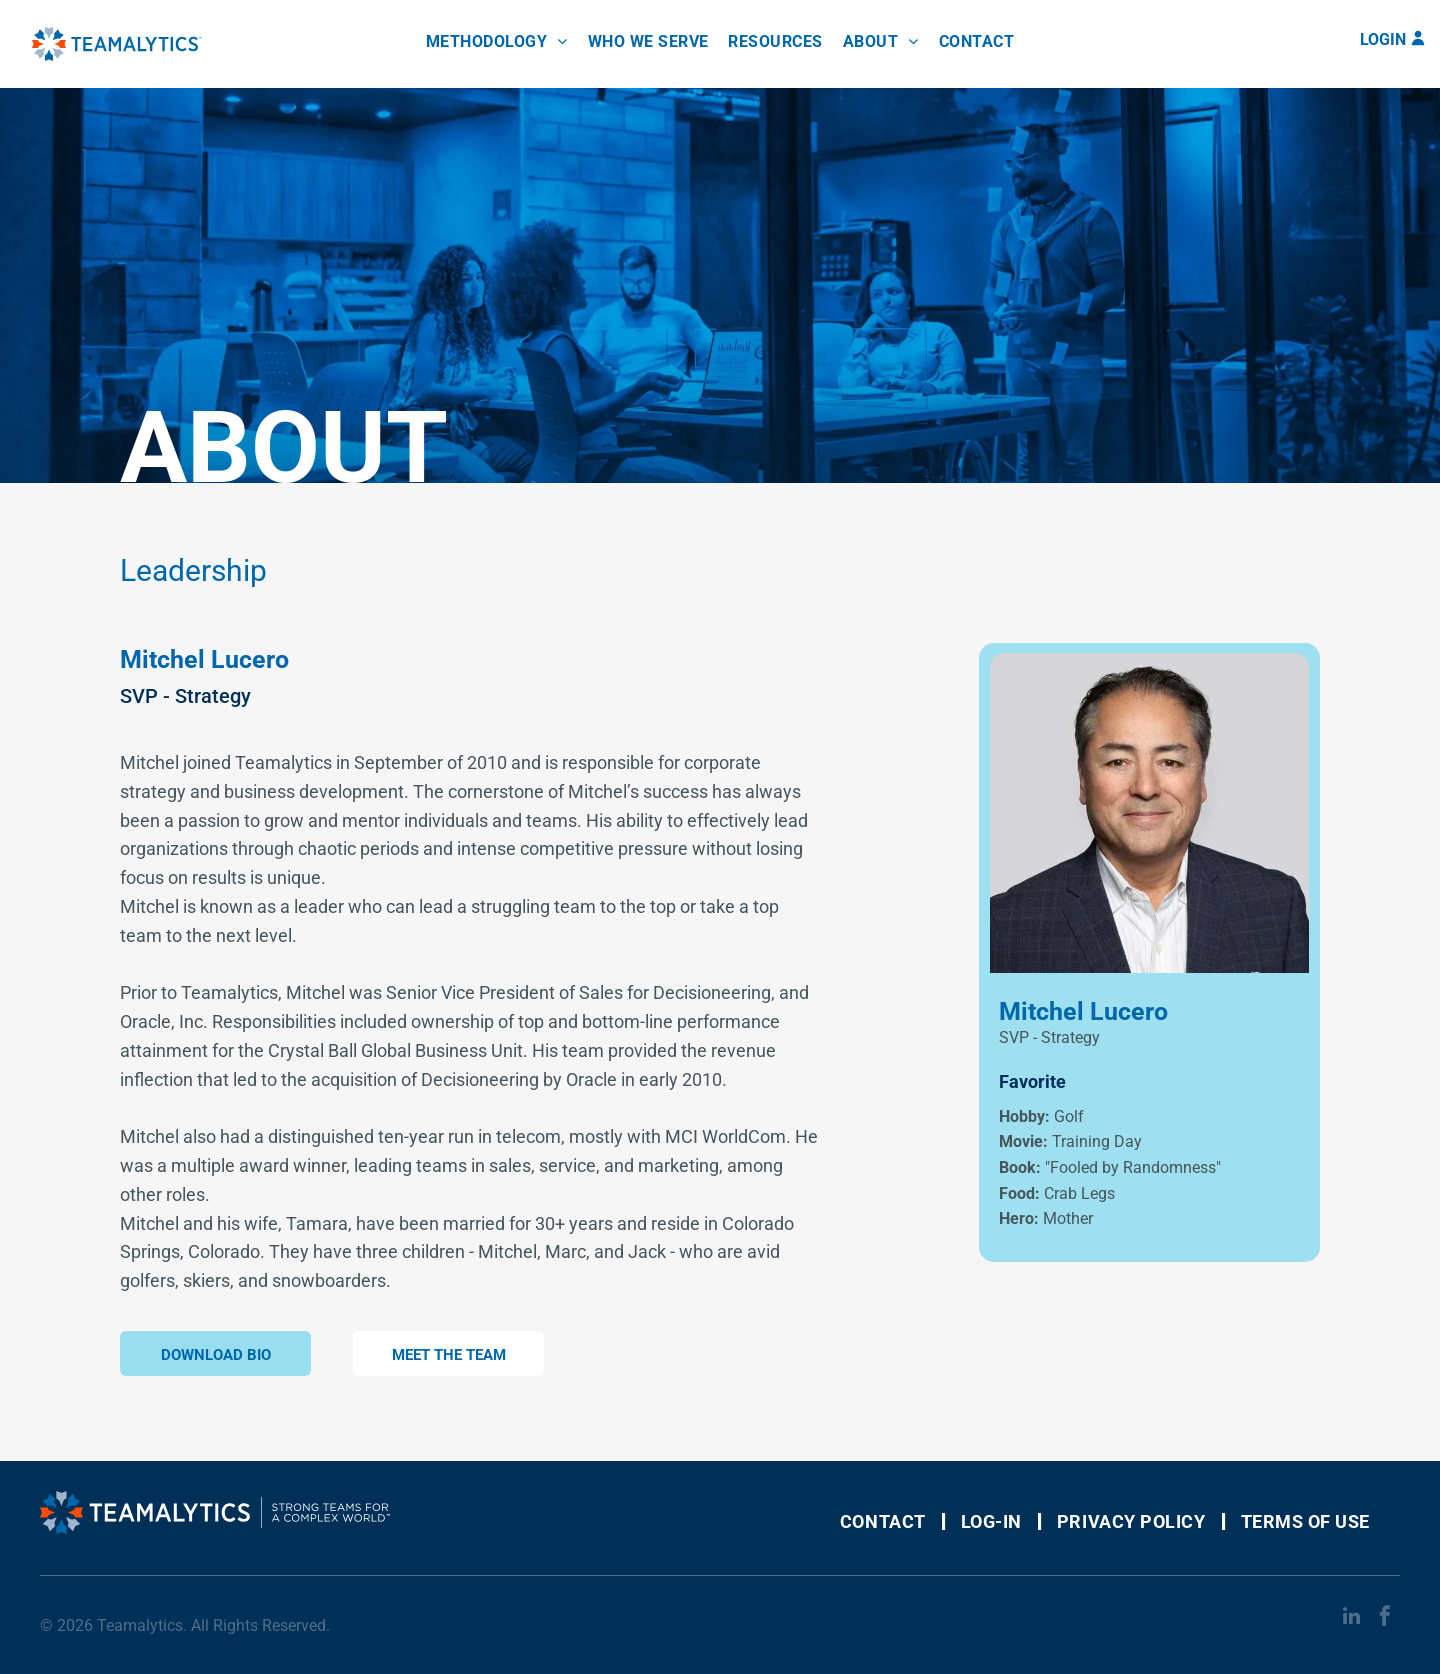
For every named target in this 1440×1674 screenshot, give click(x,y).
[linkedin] (1351, 1618)
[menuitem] (497, 41)
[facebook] (1385, 1618)
